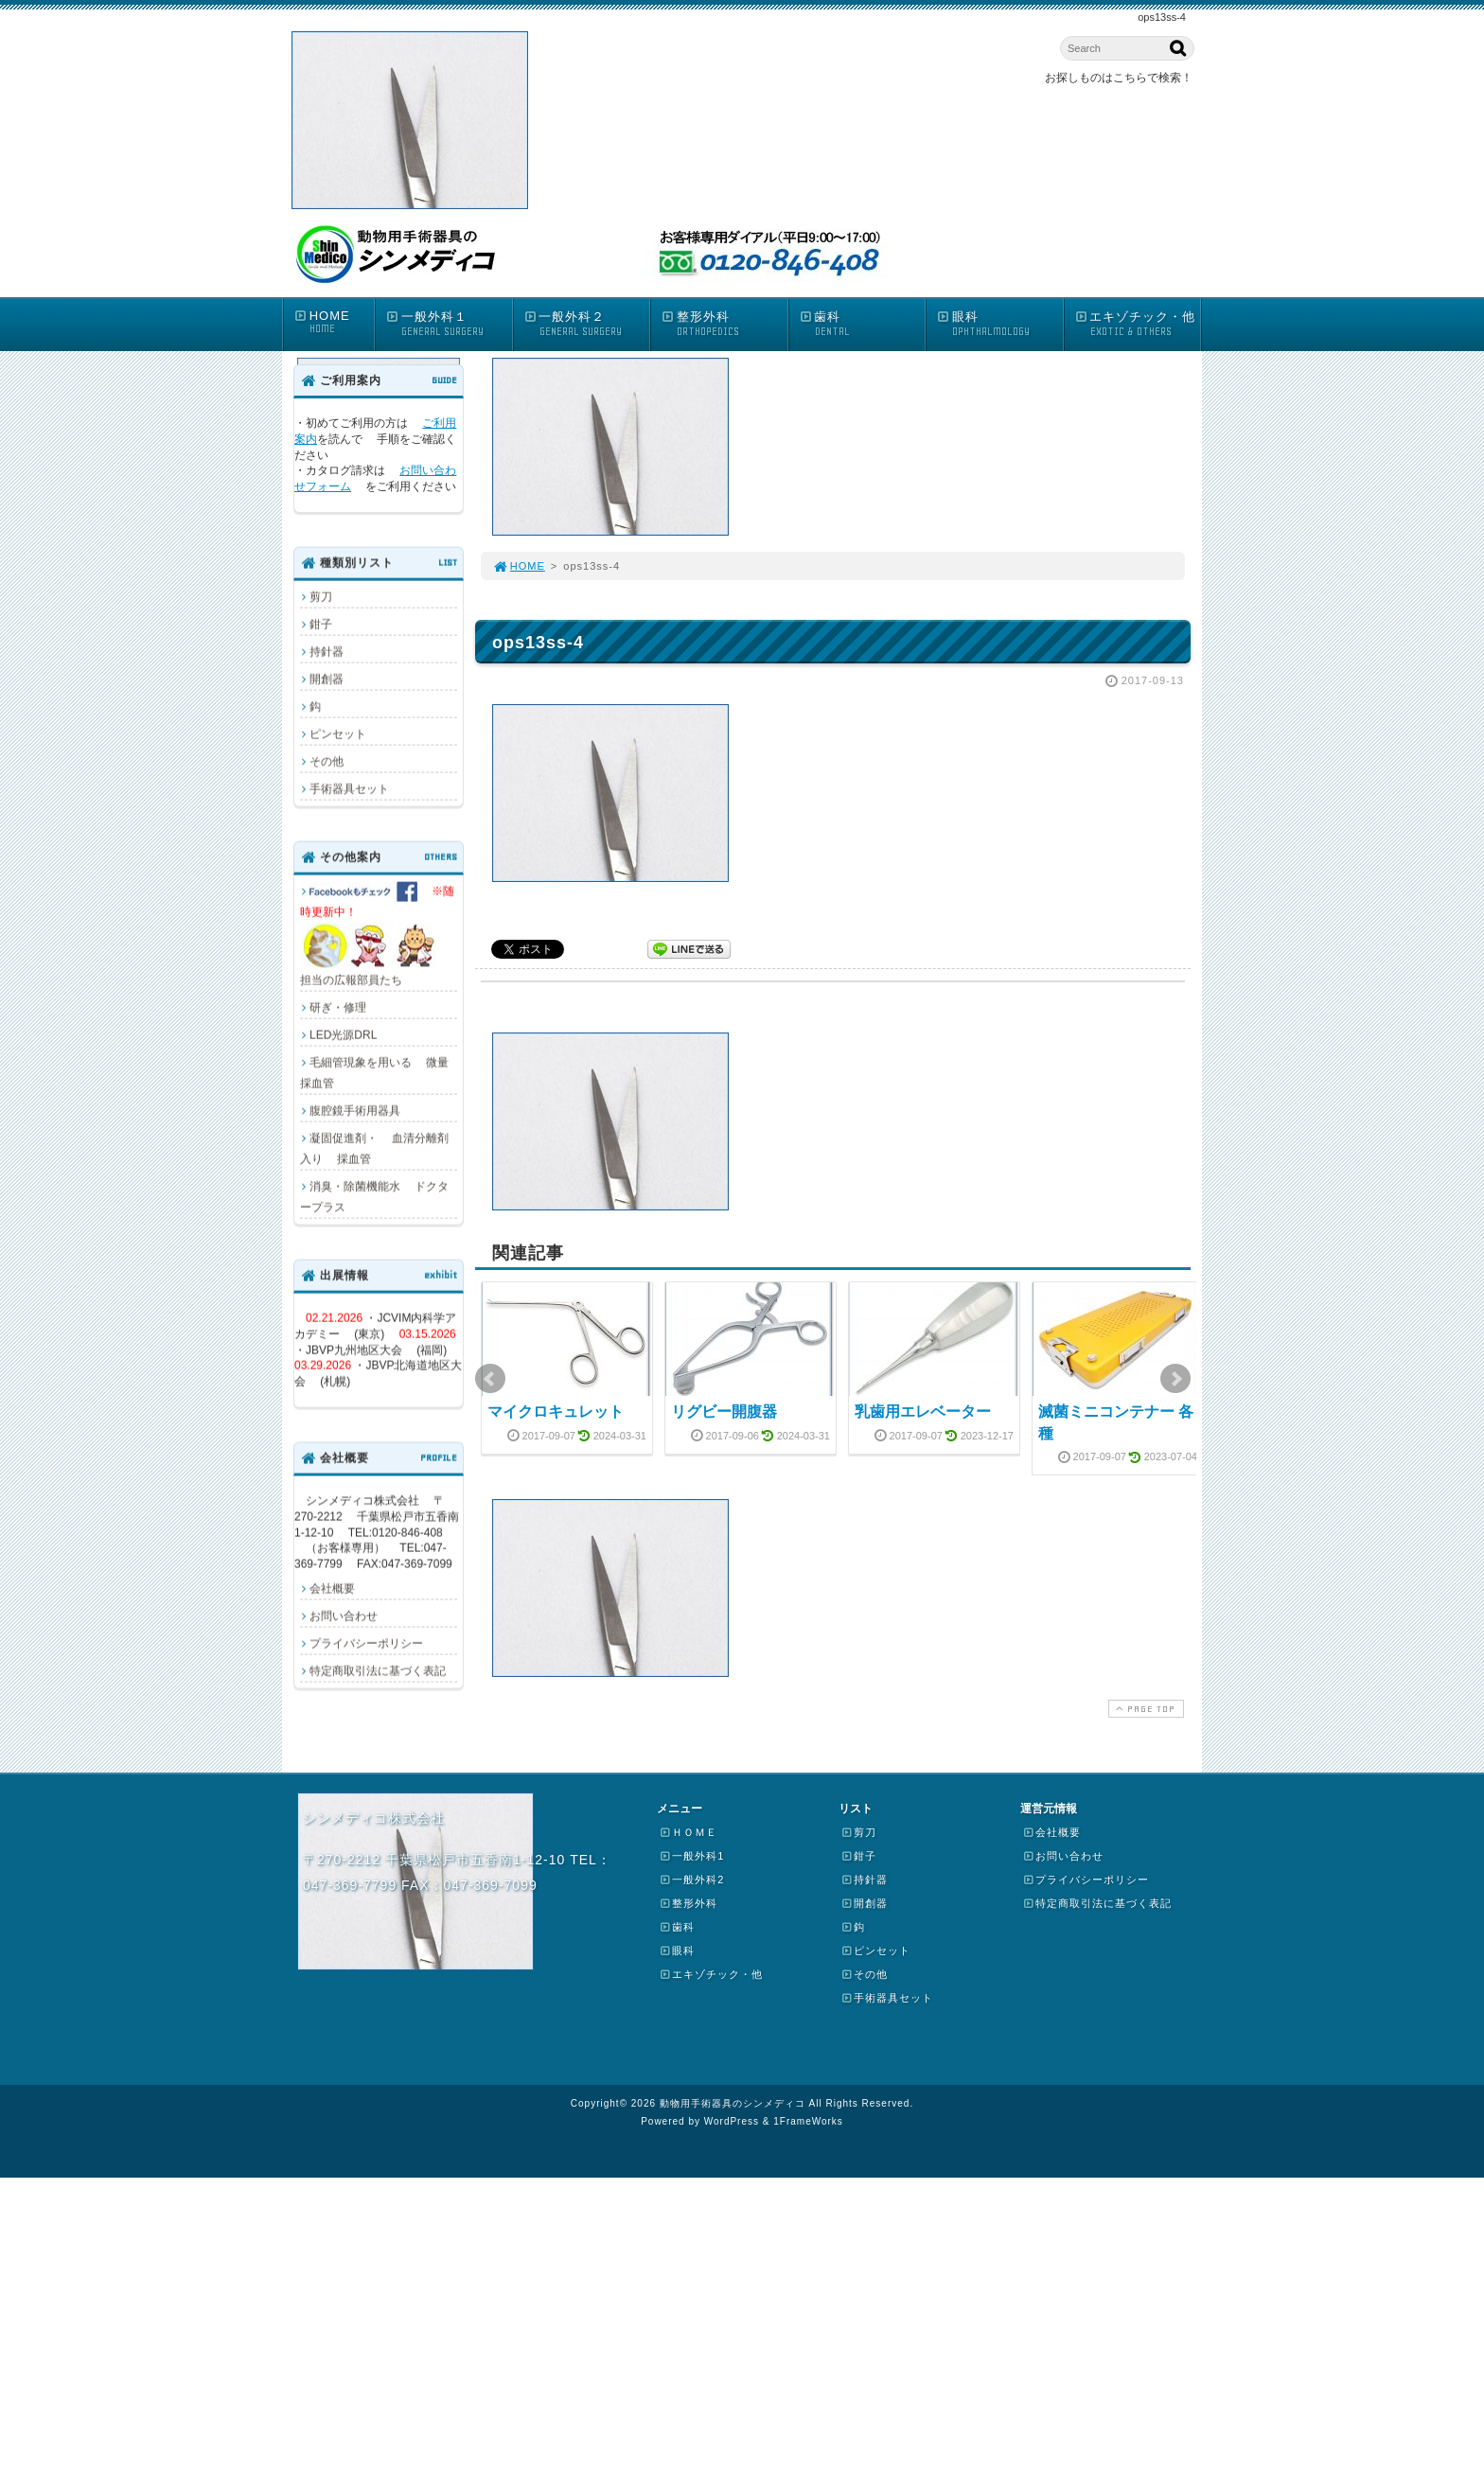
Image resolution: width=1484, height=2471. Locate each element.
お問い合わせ (343, 1615)
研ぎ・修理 (337, 1007)
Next (1175, 1379)
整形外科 (724, 324)
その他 (326, 761)
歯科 (862, 324)
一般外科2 (691, 1879)
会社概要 (332, 1588)
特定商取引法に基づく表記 (377, 1670)
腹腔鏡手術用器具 (354, 1110)
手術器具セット (349, 788)
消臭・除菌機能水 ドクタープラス (374, 1196)
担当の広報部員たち (378, 933)
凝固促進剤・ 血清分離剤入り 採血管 (374, 1148)
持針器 (326, 651)
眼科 (999, 324)
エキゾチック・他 (1137, 324)
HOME (333, 322)
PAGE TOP (1144, 1709)
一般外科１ (448, 324)
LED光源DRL (343, 1034)
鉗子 (320, 623)
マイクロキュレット (555, 1411)
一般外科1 (691, 1856)
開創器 (326, 678)
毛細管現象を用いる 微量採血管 (374, 1072)
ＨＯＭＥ (688, 1832)
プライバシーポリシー (366, 1643)
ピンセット (337, 733)
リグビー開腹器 (724, 1411)
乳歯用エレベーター (923, 1411)
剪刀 (320, 596)
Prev (490, 1379)
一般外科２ (586, 324)
